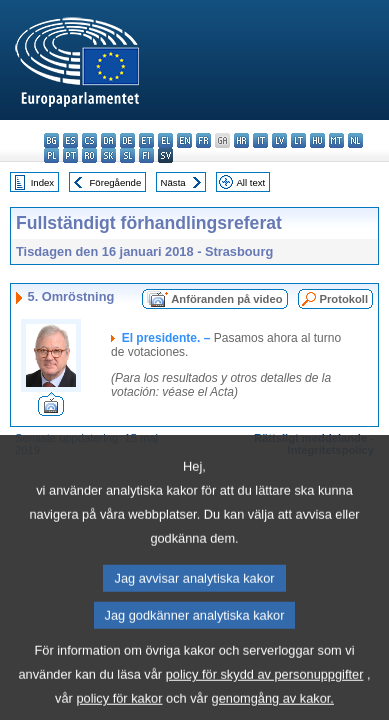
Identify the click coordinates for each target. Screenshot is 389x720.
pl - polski (51, 155)
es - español (70, 140)
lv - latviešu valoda (279, 140)
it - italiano (260, 140)
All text (250, 182)
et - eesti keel (146, 140)
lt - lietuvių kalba (298, 140)
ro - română (89, 155)
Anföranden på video (226, 299)
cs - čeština (89, 140)
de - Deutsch (127, 140)
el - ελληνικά (165, 140)
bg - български (51, 140)
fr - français (203, 140)
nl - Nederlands (355, 140)
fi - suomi (146, 155)
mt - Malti (336, 140)
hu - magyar (317, 140)
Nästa (173, 182)
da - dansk (108, 140)
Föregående (116, 182)
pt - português (70, 155)
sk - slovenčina (108, 155)
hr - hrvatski (241, 140)
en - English (184, 140)
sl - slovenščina (127, 155)
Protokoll (344, 299)
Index (42, 182)
